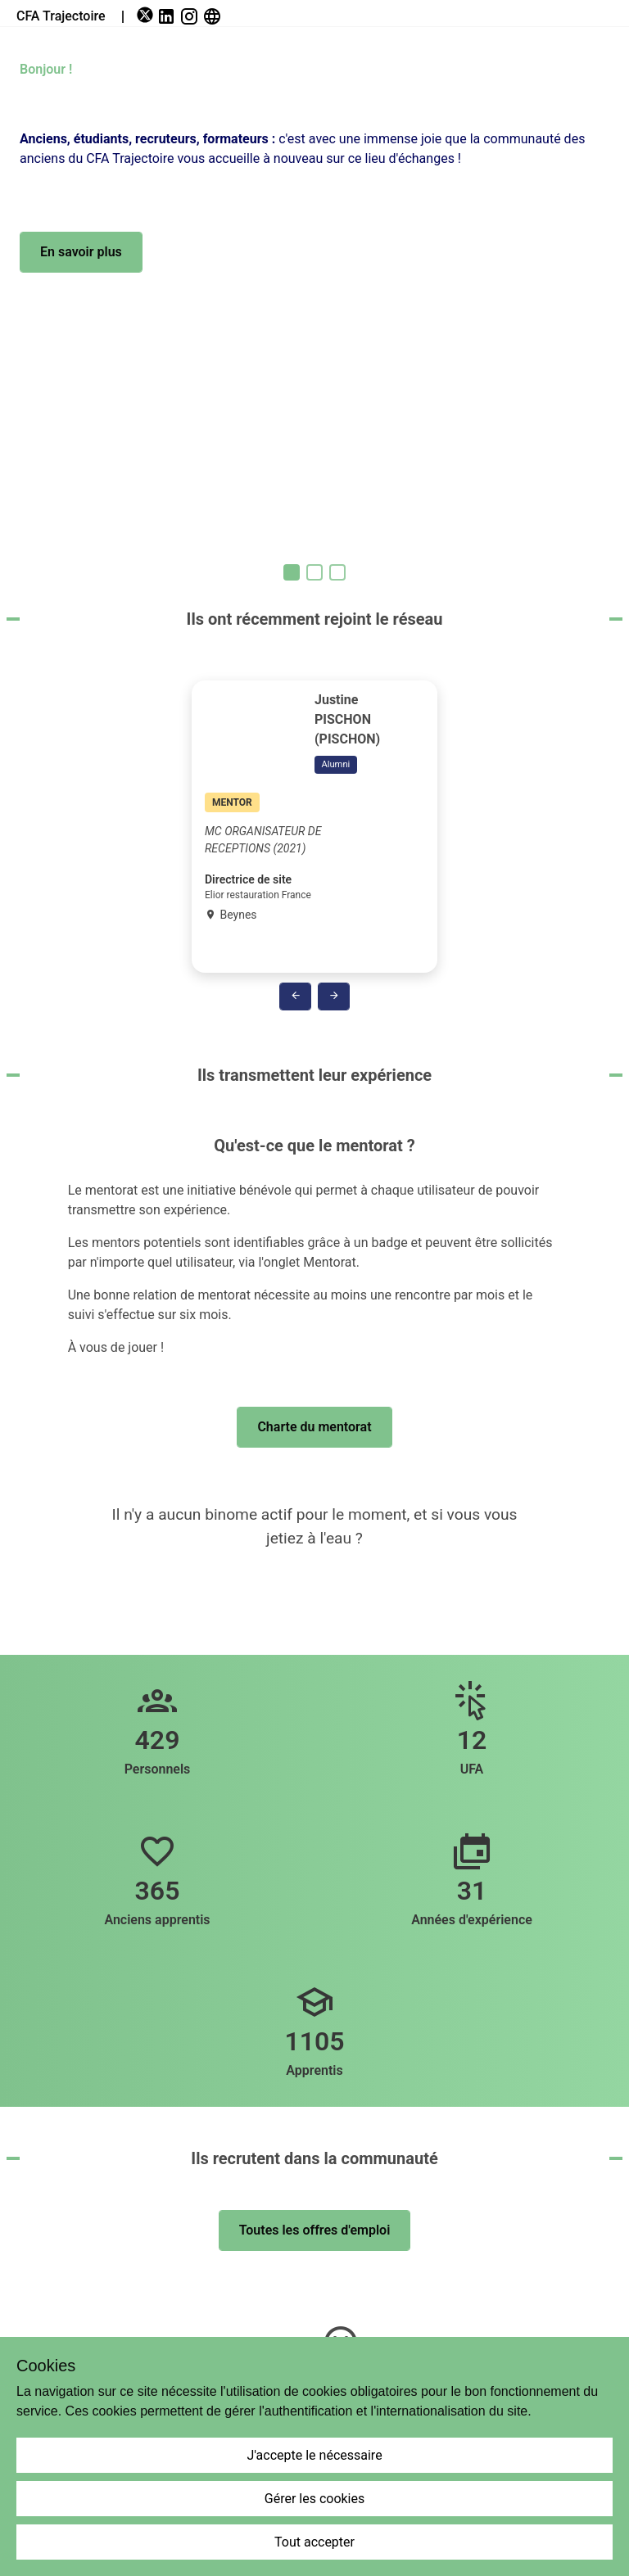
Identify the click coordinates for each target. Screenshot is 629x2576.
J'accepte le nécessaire (314, 2455)
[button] (81, 252)
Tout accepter (314, 2542)
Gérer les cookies (315, 2498)
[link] (146, 16)
